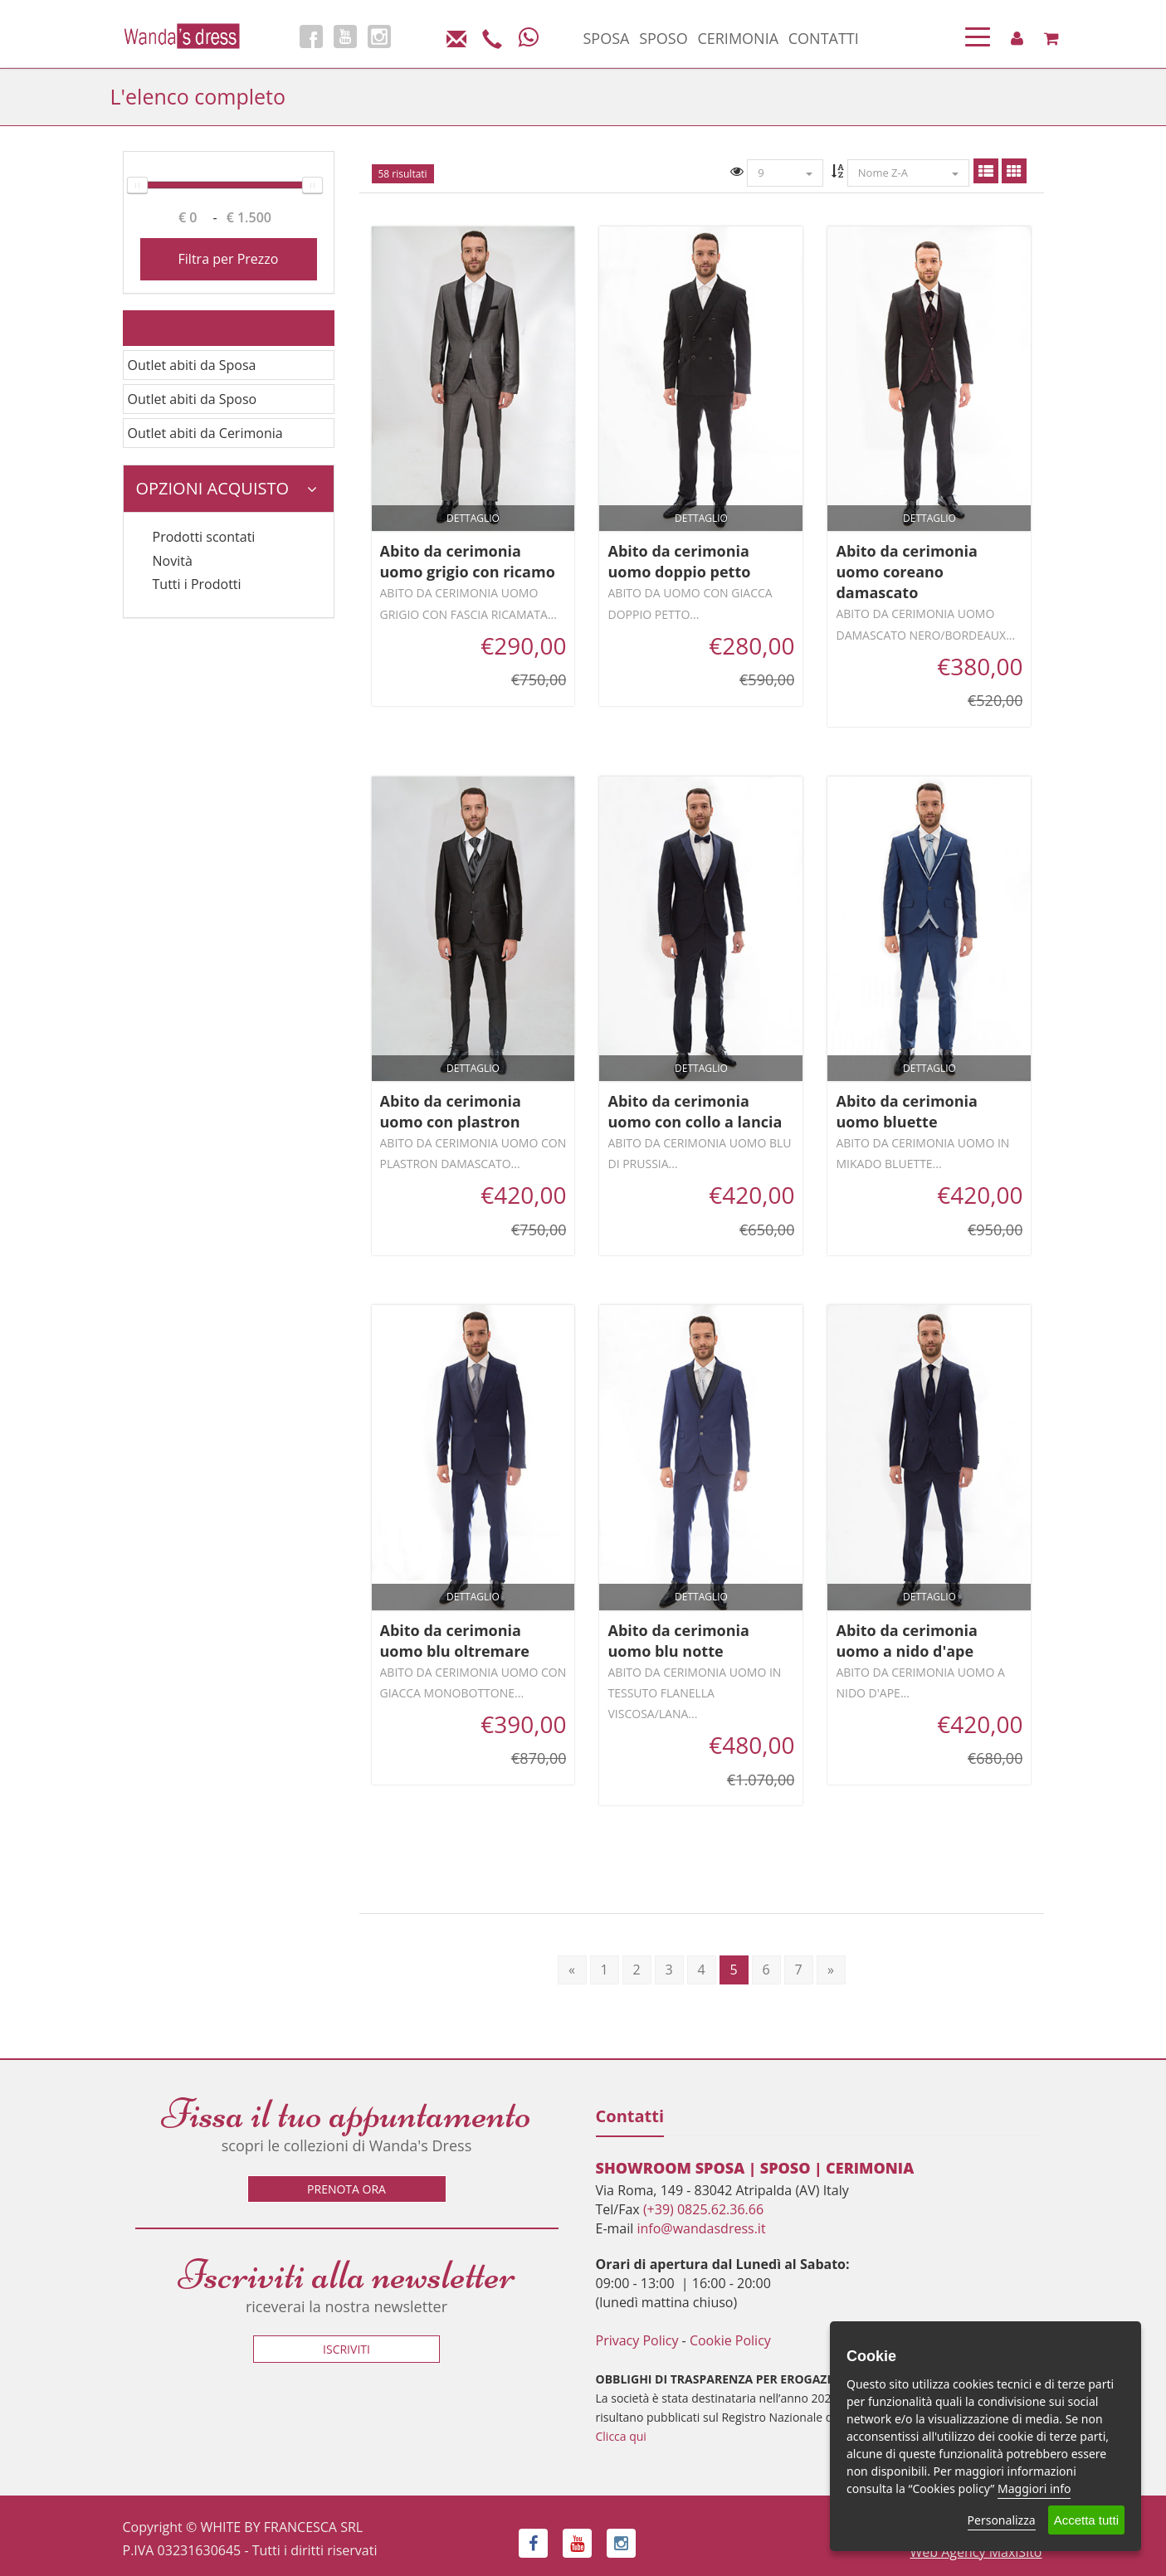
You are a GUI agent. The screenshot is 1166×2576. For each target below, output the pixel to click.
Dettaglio (473, 518)
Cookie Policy (730, 2340)
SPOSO (663, 38)
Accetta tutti (1086, 2520)
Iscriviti (346, 2349)
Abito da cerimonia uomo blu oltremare (454, 1640)
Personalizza (1002, 2520)
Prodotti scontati (204, 537)
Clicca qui (621, 2436)
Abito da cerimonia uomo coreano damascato (906, 571)
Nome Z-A (908, 172)
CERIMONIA (737, 38)
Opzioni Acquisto (226, 488)
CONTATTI (823, 38)
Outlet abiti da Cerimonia (205, 433)
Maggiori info (1034, 2488)
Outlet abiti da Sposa (192, 365)
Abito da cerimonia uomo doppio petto (678, 561)
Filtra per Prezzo (228, 259)
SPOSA (606, 38)
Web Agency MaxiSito (976, 2552)
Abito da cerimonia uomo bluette (906, 1111)
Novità (173, 561)
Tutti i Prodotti (197, 584)
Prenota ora (346, 2189)
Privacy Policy (637, 2340)
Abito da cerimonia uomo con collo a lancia (694, 1111)
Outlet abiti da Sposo (192, 399)
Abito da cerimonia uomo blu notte (678, 1640)
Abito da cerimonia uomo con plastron (450, 1111)
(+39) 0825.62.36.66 (703, 2209)
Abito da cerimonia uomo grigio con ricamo (467, 561)
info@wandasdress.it (701, 2228)
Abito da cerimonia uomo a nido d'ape (906, 1640)
